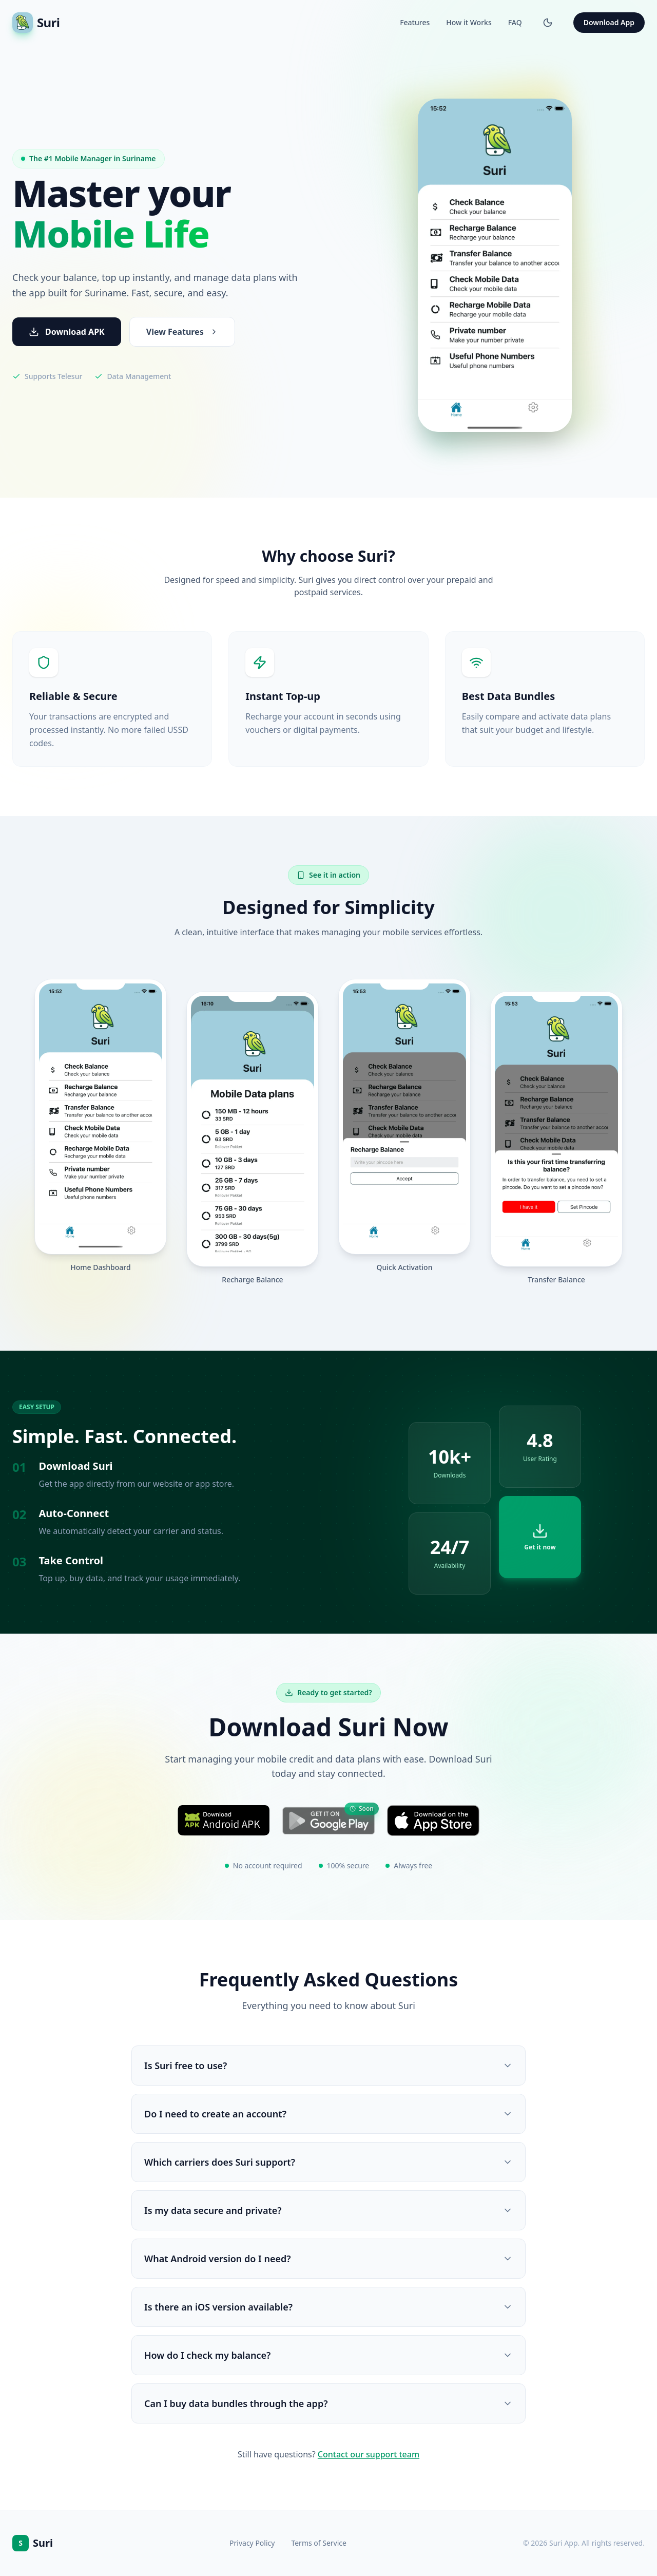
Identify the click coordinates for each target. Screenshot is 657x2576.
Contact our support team (368, 2454)
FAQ (515, 22)
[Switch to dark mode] (547, 22)
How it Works (468, 22)
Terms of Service (318, 2543)
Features (415, 22)
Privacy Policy (252, 2543)
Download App (609, 22)
